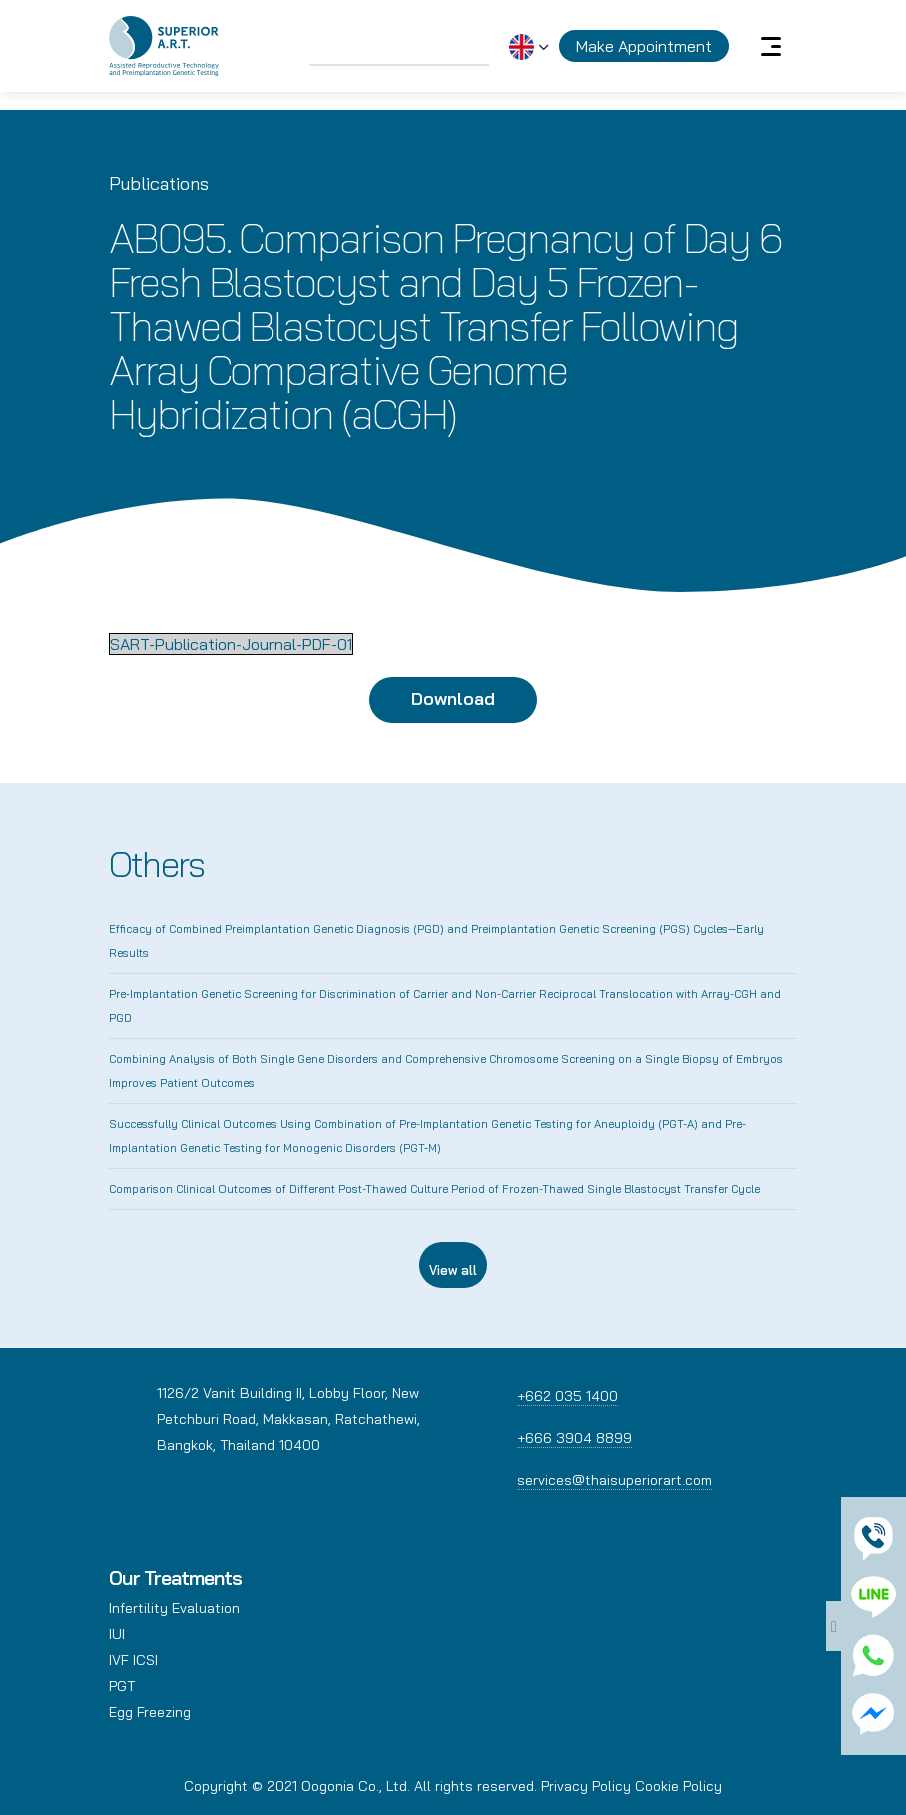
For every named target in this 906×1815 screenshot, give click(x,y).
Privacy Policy (586, 1786)
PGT (122, 1686)
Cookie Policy (678, 1786)
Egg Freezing (150, 1712)
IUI (117, 1634)
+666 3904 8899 (574, 1438)
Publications (159, 183)
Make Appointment (644, 46)
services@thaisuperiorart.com (614, 1480)
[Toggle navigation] (771, 46)
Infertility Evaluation (174, 1608)
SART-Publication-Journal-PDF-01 (231, 644)
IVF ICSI (133, 1660)
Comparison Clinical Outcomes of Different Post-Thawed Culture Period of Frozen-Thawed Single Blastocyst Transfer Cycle (434, 1189)
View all (453, 1270)
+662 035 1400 (567, 1396)
